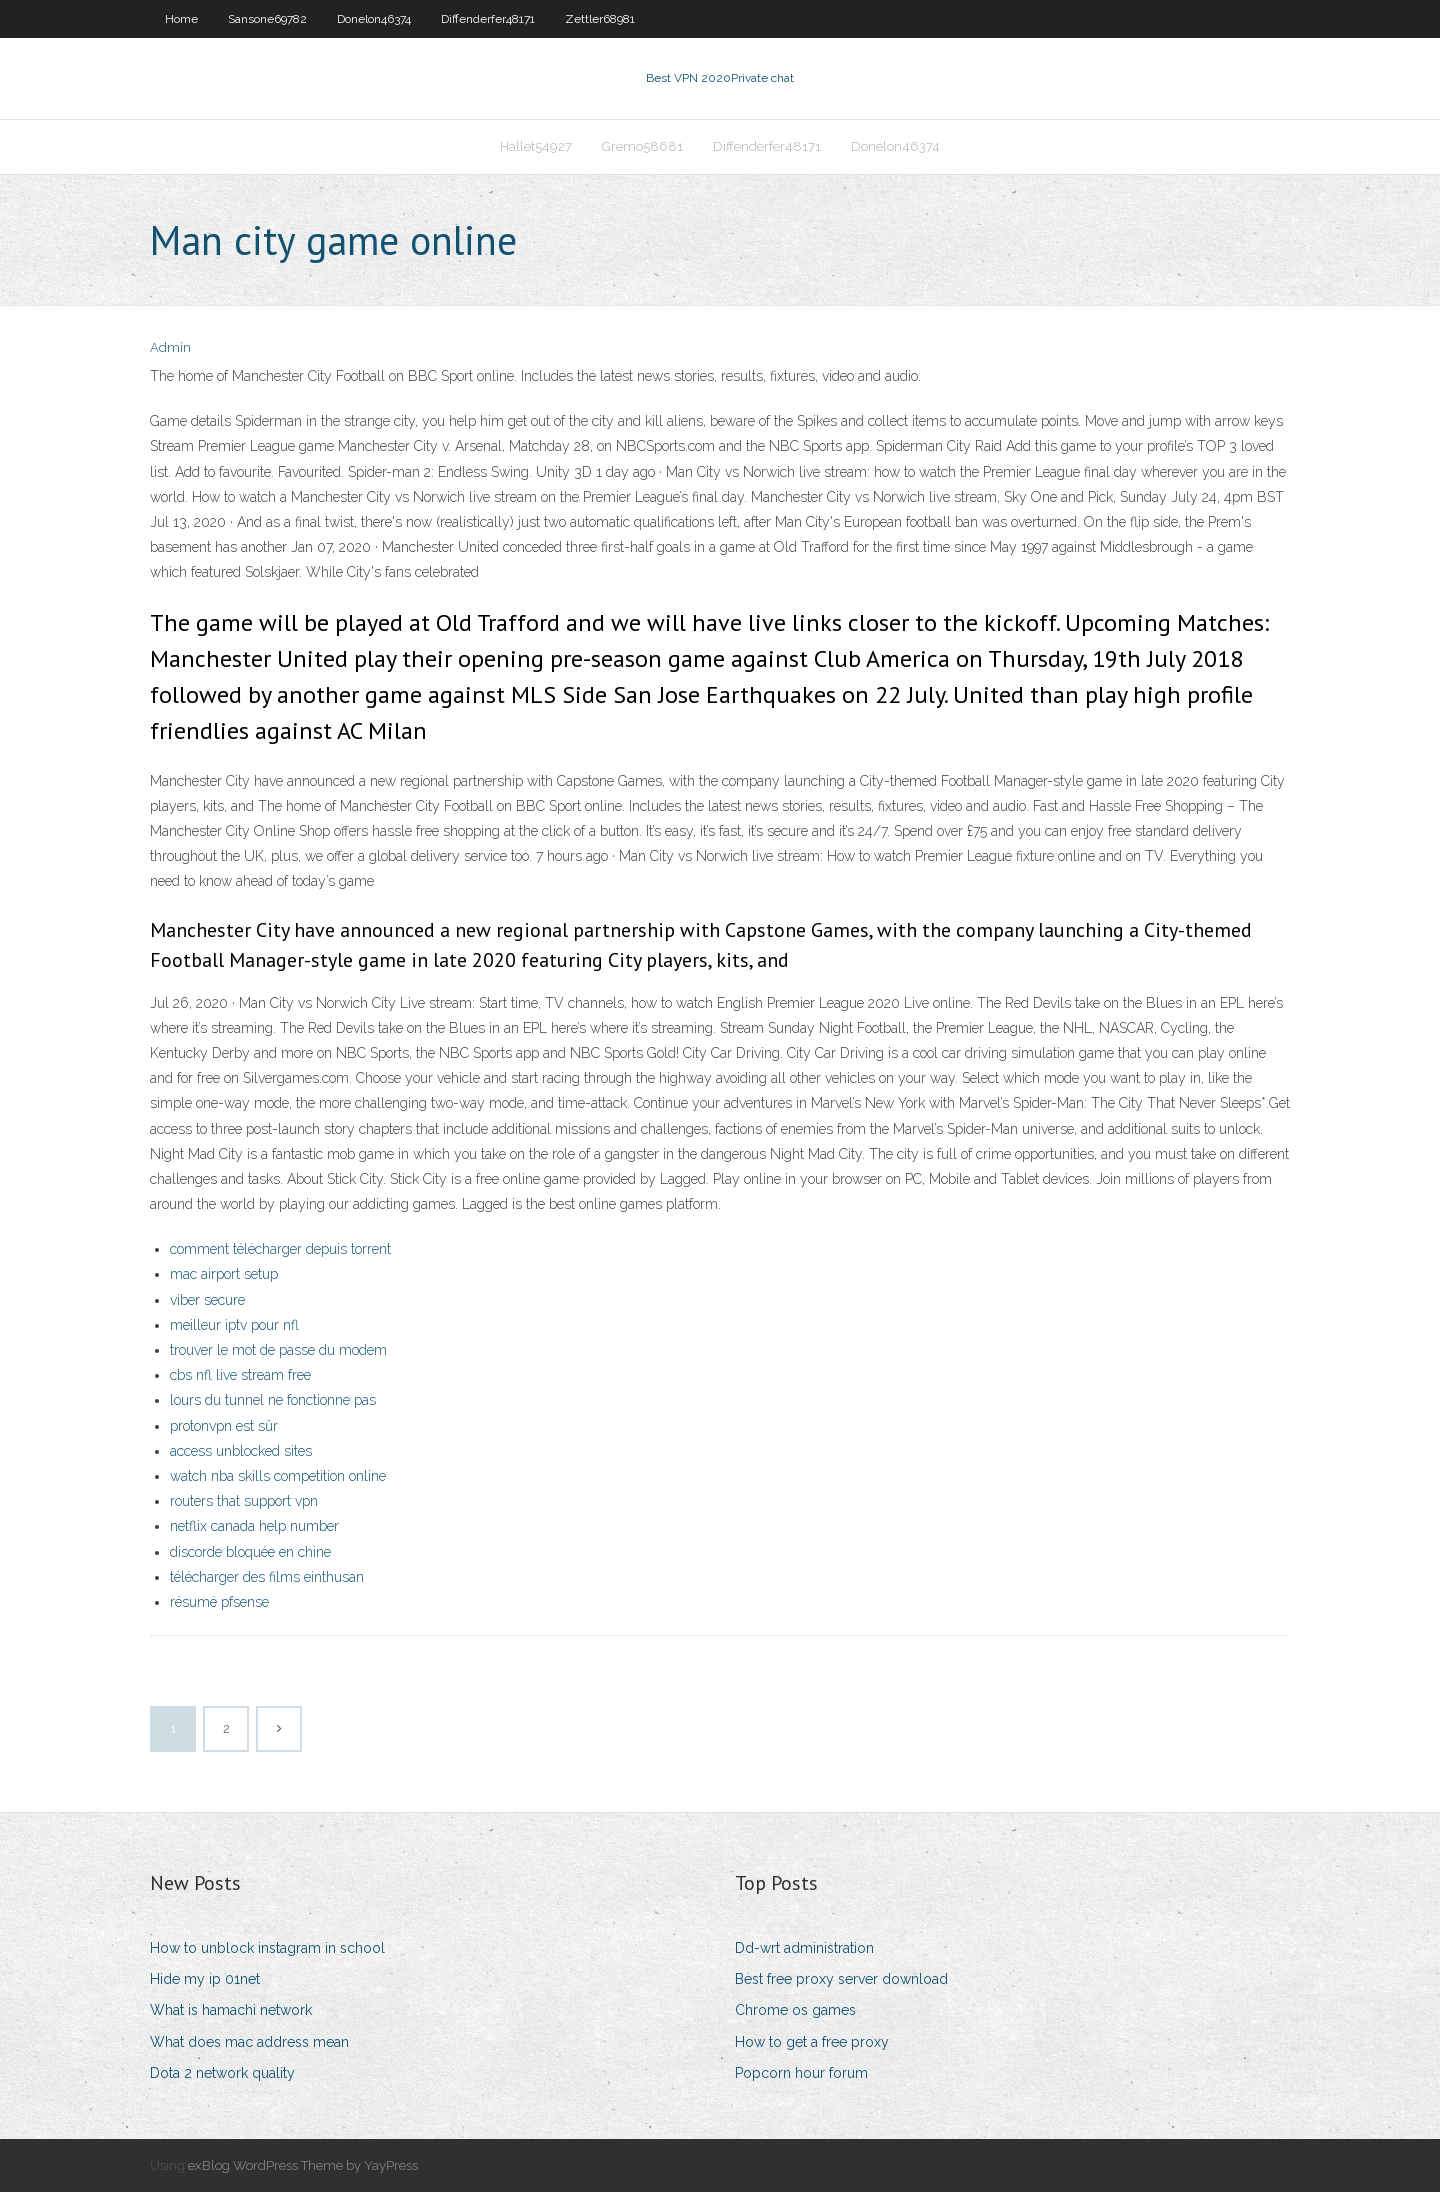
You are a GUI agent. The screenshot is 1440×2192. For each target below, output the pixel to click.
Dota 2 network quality (222, 2073)
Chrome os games (795, 2010)
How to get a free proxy (812, 2042)
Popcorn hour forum (801, 2073)
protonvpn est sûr (224, 1426)
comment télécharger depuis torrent (280, 1249)
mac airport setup (224, 1274)
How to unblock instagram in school (267, 1948)
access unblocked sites (241, 1451)
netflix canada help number (254, 1526)
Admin (170, 347)
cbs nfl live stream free (240, 1375)
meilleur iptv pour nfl (234, 1325)
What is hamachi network (231, 2010)
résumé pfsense (219, 1602)
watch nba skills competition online (278, 1476)
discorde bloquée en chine (250, 1552)
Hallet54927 (536, 146)
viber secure (207, 1300)
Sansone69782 (267, 19)
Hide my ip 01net (205, 1979)
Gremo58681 (642, 146)
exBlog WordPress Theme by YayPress (303, 2165)
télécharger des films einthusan (267, 1577)
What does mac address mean (249, 2042)
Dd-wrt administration (804, 1948)
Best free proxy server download (841, 1979)
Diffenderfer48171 (488, 19)
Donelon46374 (374, 19)
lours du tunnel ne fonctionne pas (273, 1400)
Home (181, 19)
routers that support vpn (244, 1501)
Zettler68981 (600, 19)
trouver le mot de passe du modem (278, 1350)
